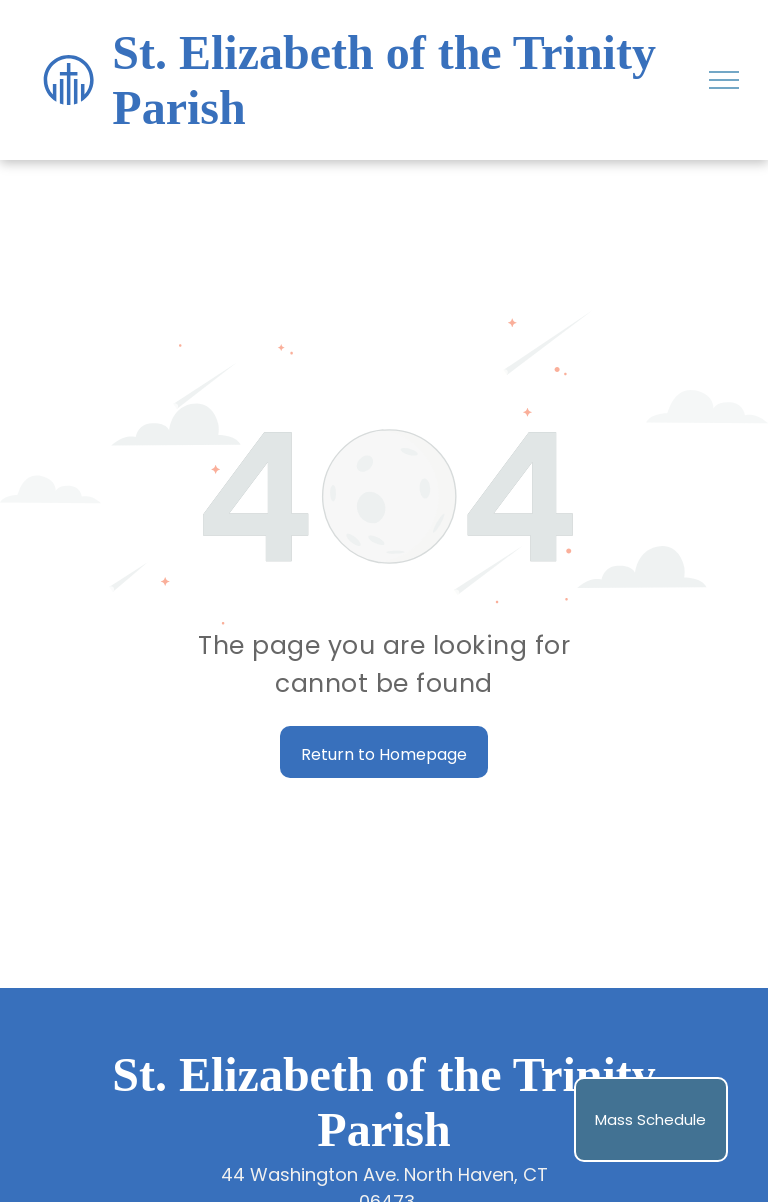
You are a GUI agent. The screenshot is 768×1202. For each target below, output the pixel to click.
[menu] (724, 80)
